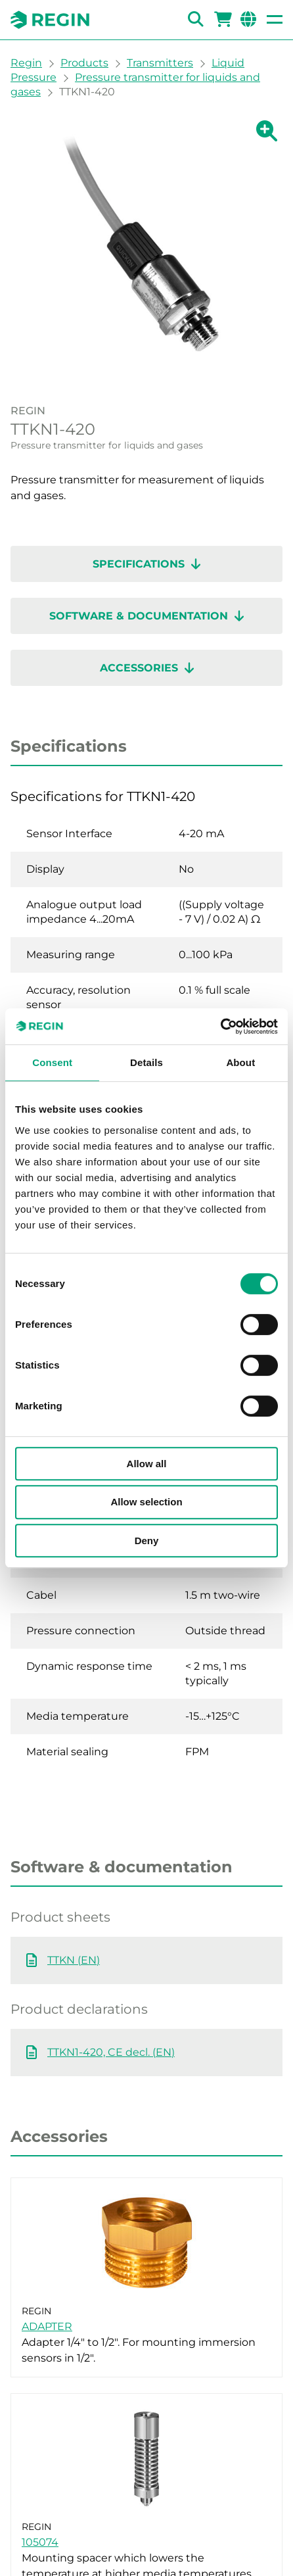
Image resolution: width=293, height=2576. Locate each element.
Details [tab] (146, 1062)
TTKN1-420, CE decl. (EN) (111, 2052)
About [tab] (240, 1062)
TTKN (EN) (73, 1960)
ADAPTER (47, 2326)
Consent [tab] (52, 1062)
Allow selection (146, 1501)
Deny (147, 1540)
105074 (40, 2542)
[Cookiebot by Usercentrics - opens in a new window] (220, 1026)
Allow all (147, 1463)
